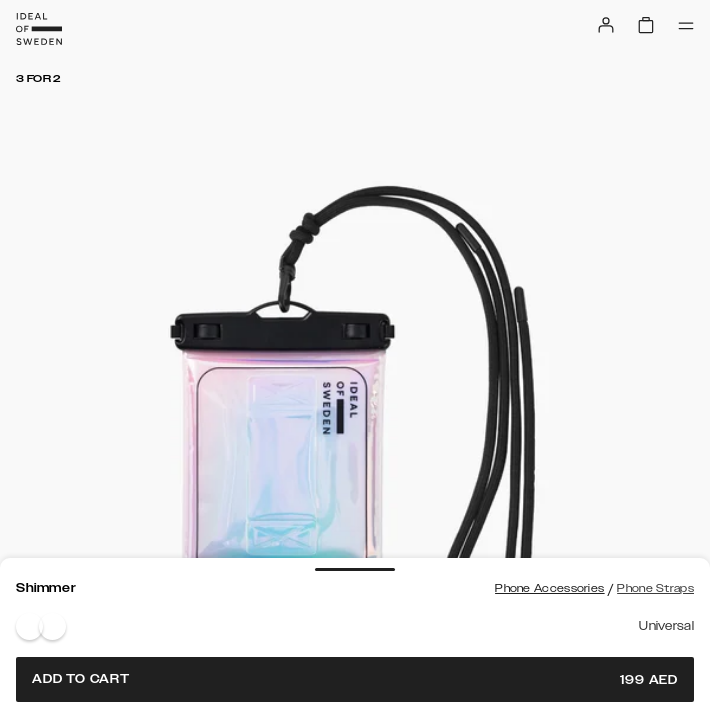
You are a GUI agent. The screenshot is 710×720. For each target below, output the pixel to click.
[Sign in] (606, 25)
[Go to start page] (39, 29)
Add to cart (355, 679)
